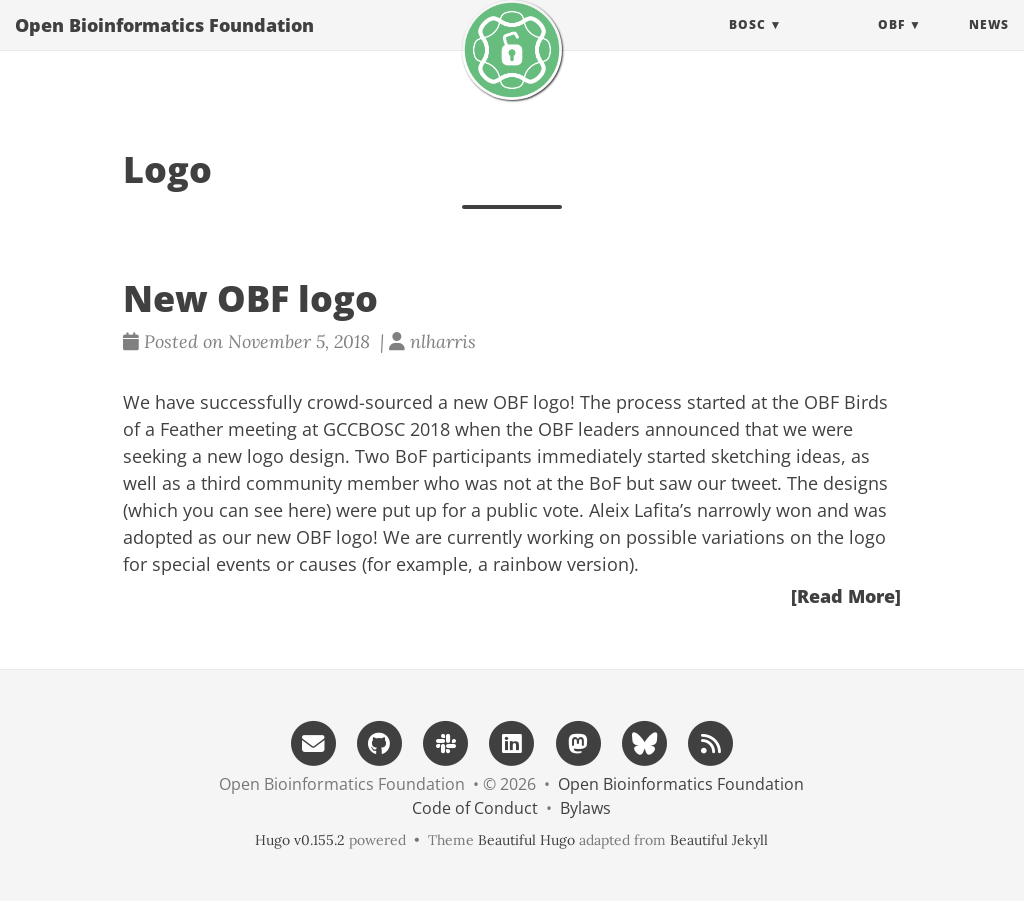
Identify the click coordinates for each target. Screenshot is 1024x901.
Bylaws (585, 808)
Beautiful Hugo (526, 840)
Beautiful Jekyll (719, 840)
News (989, 44)
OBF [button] (891, 44)
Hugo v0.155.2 (300, 840)
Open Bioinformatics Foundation (164, 45)
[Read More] (846, 596)
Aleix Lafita (634, 510)
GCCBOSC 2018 (386, 429)
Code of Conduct (475, 808)
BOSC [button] (747, 44)
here (307, 510)
